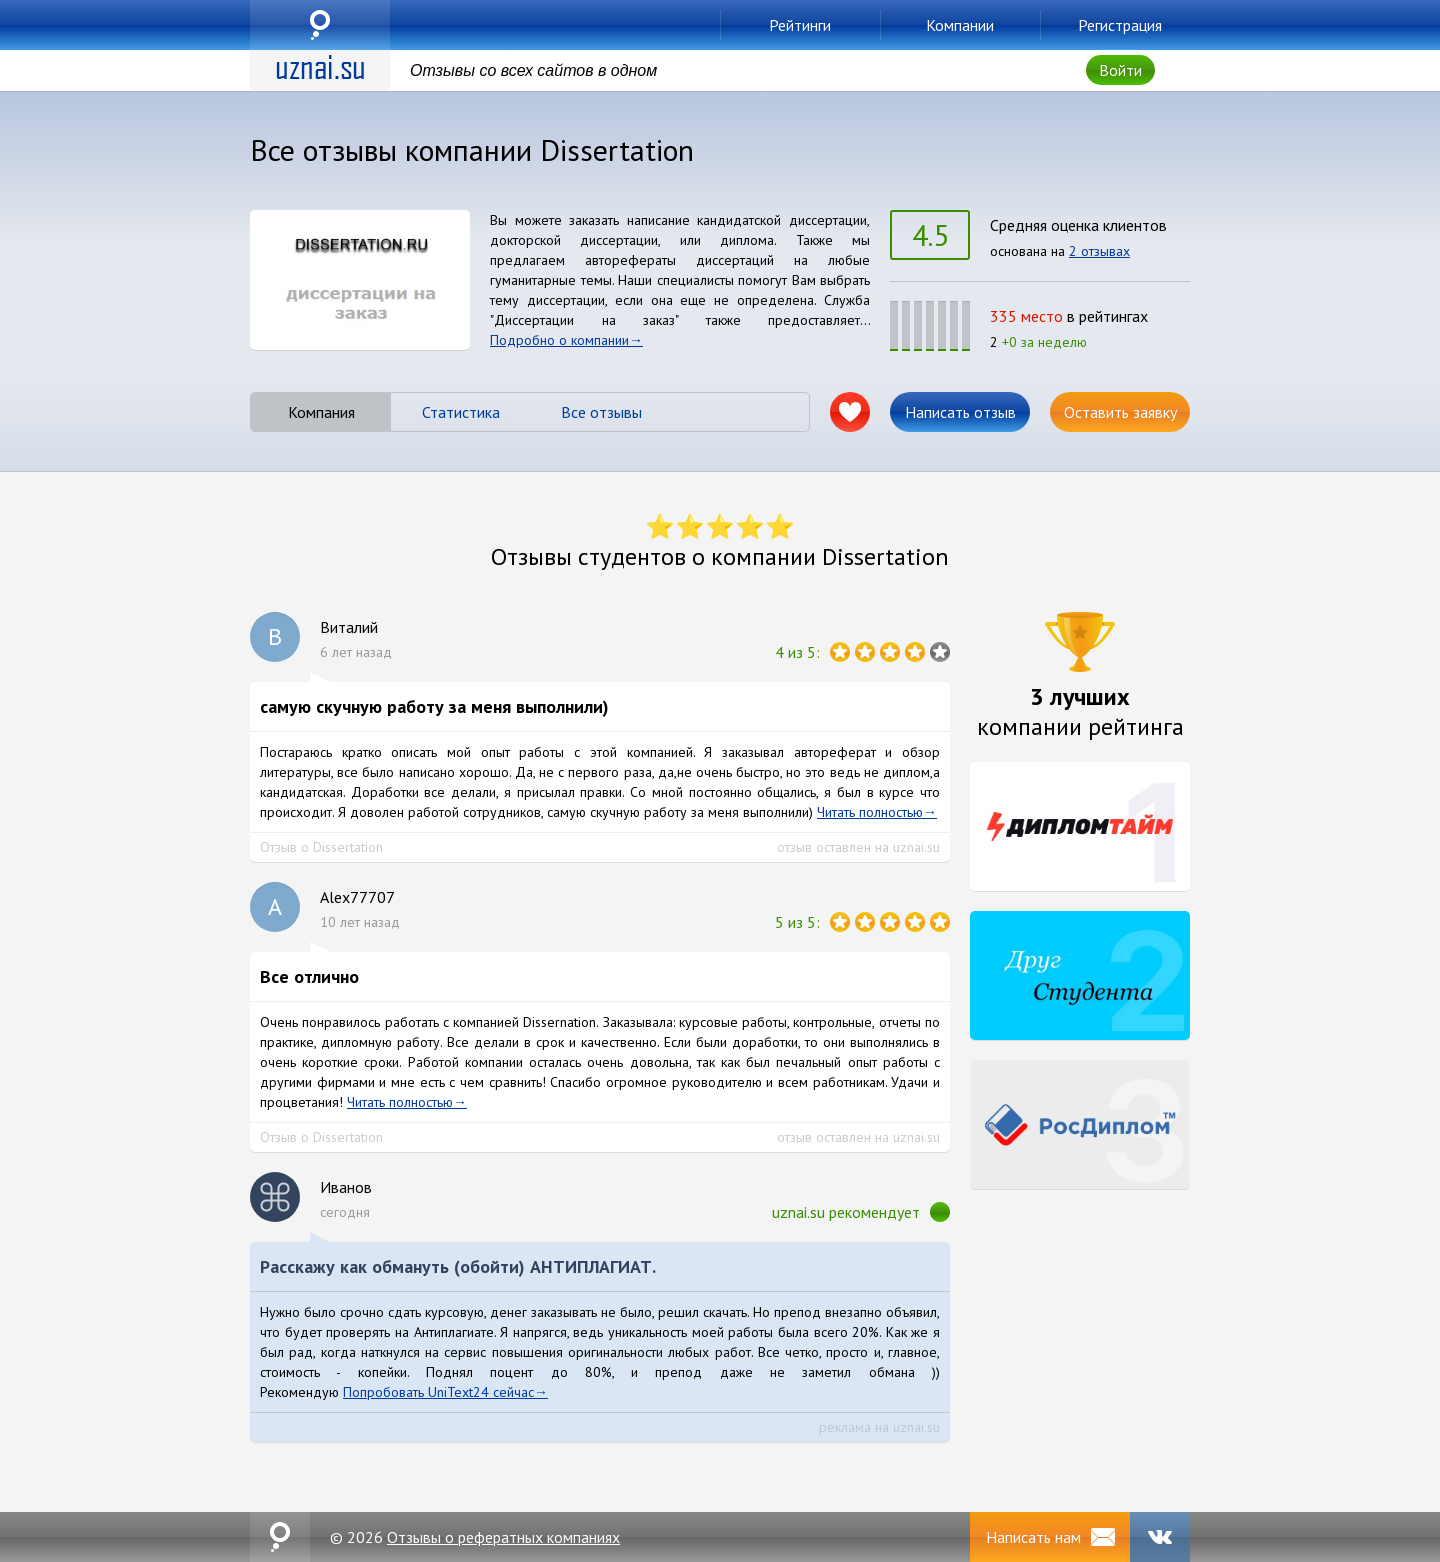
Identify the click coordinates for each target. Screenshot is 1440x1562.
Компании (960, 25)
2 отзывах (1099, 251)
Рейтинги (800, 25)
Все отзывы (601, 412)
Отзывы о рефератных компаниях (503, 1537)
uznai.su (320, 25)
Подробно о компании (559, 340)
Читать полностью (870, 812)
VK (1160, 1537)
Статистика (461, 412)
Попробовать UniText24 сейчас (438, 1392)
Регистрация (1120, 25)
